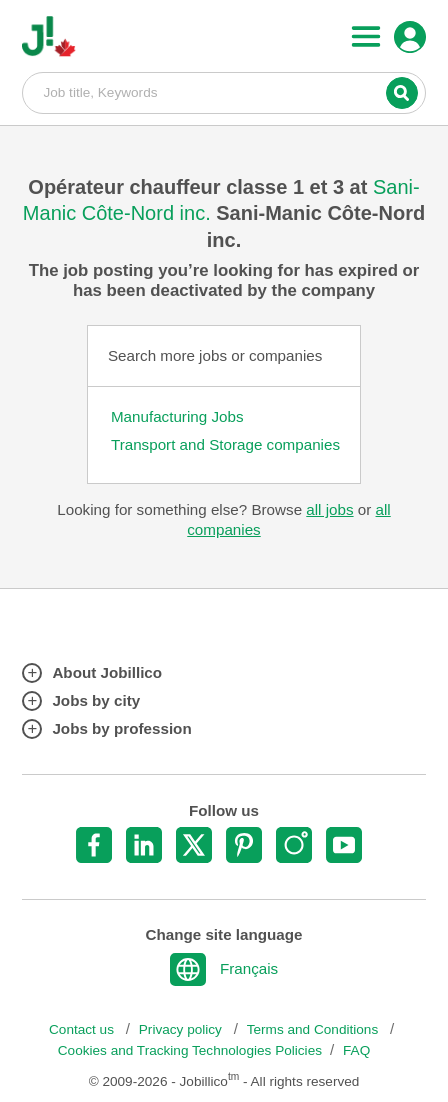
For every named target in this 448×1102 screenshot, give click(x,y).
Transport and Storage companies (225, 444)
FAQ (356, 1050)
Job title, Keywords (223, 92)
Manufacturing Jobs (177, 416)
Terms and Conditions (314, 1029)
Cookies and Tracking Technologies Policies (190, 1050)
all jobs (329, 509)
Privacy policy (182, 1029)
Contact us (83, 1029)
